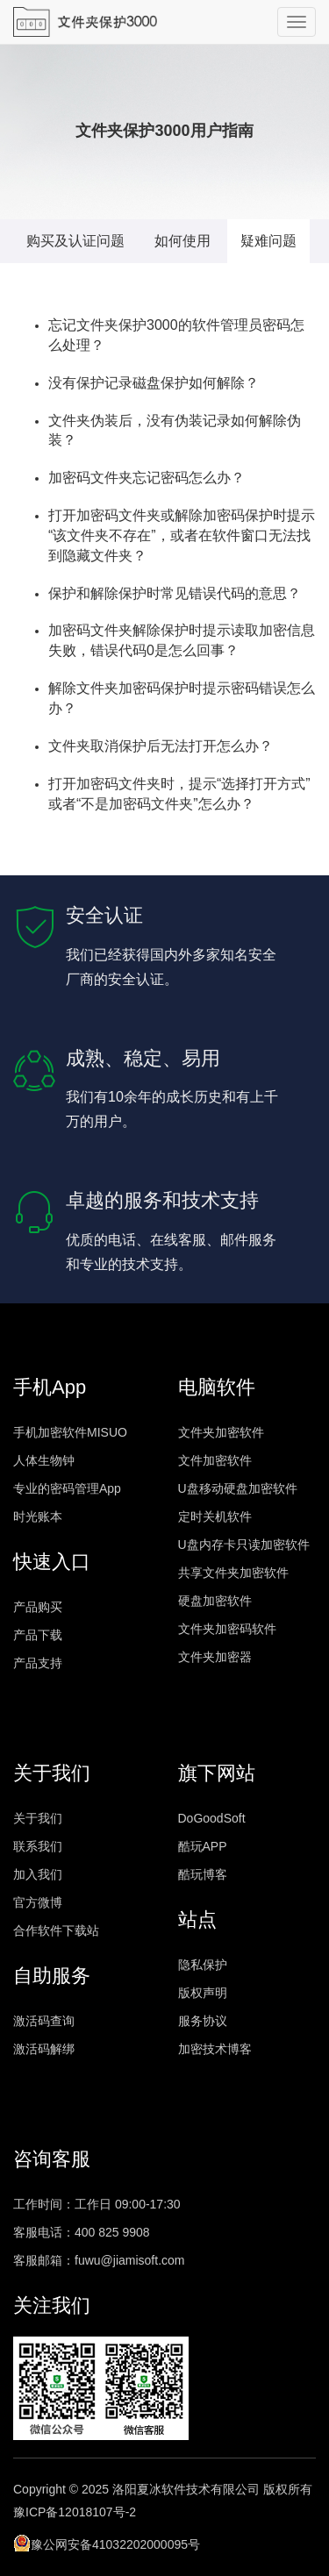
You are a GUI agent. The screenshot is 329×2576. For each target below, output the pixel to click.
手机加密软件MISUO (70, 1432)
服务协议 (202, 2021)
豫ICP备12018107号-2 (74, 2512)
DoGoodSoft (212, 1818)
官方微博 (37, 1902)
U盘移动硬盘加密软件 (237, 1488)
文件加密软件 (215, 1460)
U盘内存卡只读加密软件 (244, 1545)
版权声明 (202, 1993)
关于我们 (37, 1818)
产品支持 (37, 1663)
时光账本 (37, 1516)
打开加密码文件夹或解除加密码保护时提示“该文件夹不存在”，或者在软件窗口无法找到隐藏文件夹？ (181, 535)
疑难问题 (268, 240)
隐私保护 (202, 1965)
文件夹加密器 (215, 1657)
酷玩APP (202, 1846)
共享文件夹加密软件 (233, 1573)
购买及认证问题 (75, 240)
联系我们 (37, 1846)
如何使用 (182, 240)
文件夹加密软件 (221, 1432)
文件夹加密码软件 (227, 1629)
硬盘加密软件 (215, 1601)
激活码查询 (44, 2021)
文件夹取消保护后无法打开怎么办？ (160, 746)
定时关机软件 (215, 1516)
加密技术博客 (215, 2049)
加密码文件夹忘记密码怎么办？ (146, 477)
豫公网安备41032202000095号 (106, 2542)
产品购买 (37, 1607)
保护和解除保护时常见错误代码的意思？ (174, 593)
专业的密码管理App (67, 1488)
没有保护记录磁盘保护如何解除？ (153, 382)
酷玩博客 (202, 1874)
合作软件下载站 (56, 1930)
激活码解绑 (44, 2049)
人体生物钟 (44, 1460)
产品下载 (37, 1635)
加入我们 (37, 1874)
